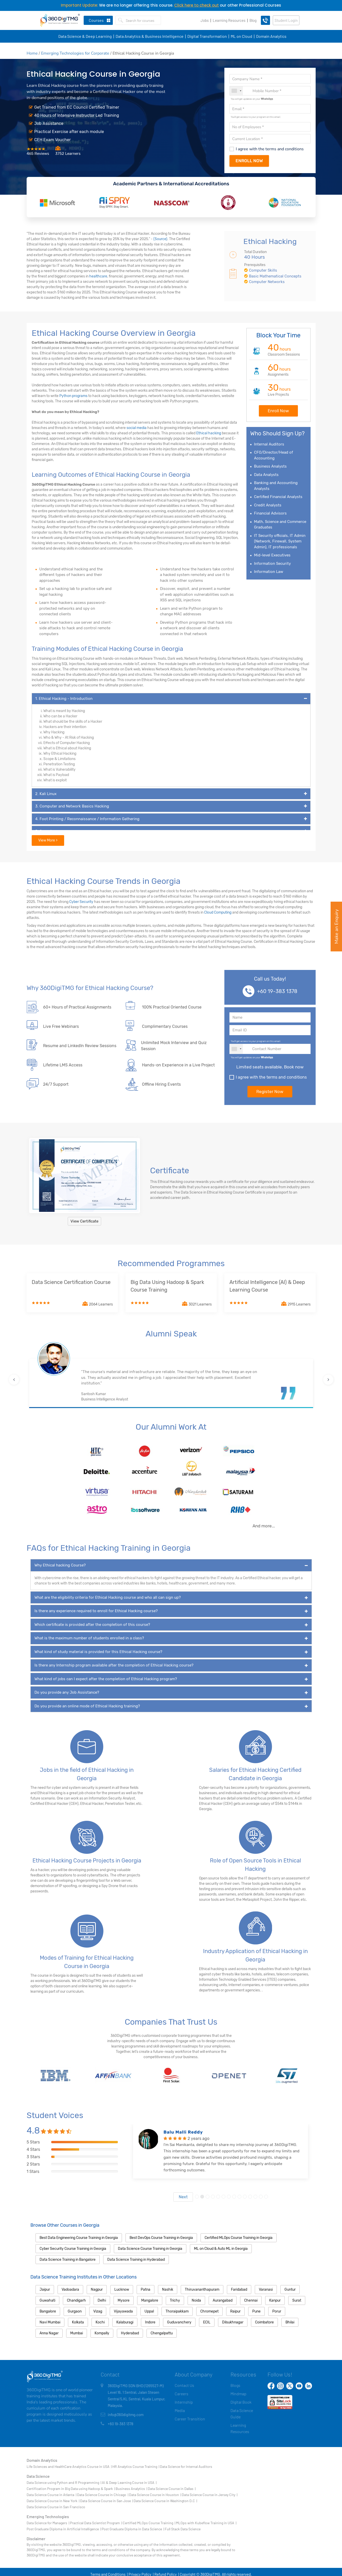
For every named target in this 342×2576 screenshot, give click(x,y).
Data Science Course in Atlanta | (51, 2494)
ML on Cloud (241, 36)
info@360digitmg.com (125, 2414)
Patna (145, 2289)
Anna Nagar (49, 2333)
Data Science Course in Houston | (155, 2494)
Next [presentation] (183, 2196)
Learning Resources (229, 20)
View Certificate (84, 1221)
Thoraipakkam (177, 2311)
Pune (256, 2311)
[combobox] (236, 90)
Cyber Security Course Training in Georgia (73, 2249)
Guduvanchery (179, 2322)
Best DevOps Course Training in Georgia (161, 2238)
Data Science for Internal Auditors (186, 2466)
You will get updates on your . (252, 98)
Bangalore (48, 2311)
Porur (276, 2311)
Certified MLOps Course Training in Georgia (239, 2238)
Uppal (149, 2311)
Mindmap (238, 2393)
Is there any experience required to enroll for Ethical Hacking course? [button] (96, 1611)
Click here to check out (196, 5)
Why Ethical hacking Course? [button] (60, 1565)
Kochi (100, 2322)
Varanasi (266, 2289)
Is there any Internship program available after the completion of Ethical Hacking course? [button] (113, 1665)
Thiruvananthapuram (202, 2289)
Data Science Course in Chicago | (102, 2494)
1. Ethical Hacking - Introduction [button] (64, 698)
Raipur (235, 2311)
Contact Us (184, 2385)
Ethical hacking (208, 433)
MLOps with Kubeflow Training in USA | (206, 2523)
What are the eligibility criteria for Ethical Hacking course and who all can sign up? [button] (107, 1597)
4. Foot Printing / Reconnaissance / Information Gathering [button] (87, 819)
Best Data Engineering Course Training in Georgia (79, 2238)
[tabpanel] (220, 2163)
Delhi (102, 2300)
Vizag (97, 2311)
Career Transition (190, 2418)
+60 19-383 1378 (270, 991)
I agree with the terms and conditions (268, 149)
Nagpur (97, 2289)
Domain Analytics (271, 36)
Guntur (290, 2289)
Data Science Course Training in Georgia (150, 2249)
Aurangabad (222, 2300)
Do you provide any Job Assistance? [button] (66, 1692)
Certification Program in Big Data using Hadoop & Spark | (71, 2488)
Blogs (235, 2385)
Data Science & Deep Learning (85, 36)
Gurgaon (75, 2311)
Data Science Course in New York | (53, 2501)
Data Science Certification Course (71, 1282)
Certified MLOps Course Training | (149, 2523)
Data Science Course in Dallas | (171, 2488)
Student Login (286, 20)
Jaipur (45, 2289)
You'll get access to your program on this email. (256, 116)
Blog (253, 20)
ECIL (206, 2322)
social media (137, 428)
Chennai (251, 2300)
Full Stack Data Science (183, 2529)
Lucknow (121, 2289)
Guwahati (47, 2300)
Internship (184, 2402)
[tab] (171, 698)
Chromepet (209, 2311)
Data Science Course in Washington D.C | (165, 2501)
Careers (181, 2393)
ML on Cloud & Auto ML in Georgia (221, 2249)
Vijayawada (123, 2311)
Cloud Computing (218, 912)
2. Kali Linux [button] (46, 793)
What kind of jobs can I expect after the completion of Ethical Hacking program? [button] (105, 1679)
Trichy (175, 2300)
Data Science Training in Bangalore (68, 2259)
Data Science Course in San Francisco (56, 2507)
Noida (196, 2300)
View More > (48, 840)
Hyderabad (130, 2333)
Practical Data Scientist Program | (96, 2523)
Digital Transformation (207, 36)
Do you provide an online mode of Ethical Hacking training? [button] (87, 1706)
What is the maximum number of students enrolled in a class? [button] (89, 1638)
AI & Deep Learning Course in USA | (129, 2482)
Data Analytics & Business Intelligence (150, 36)
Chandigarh (76, 2300)
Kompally (102, 2333)
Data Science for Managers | (48, 2523)
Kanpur (275, 2300)
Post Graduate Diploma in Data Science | (133, 2529)
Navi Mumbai (50, 2322)
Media (180, 2410)
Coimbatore (264, 2322)
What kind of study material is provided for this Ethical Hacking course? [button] (98, 1651)
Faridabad (239, 2289)
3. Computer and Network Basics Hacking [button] (72, 806)
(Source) (160, 239)
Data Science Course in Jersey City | (209, 2494)
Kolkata (78, 2322)
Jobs (205, 20)
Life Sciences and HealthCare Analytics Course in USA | (69, 2466)
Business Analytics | (131, 2488)
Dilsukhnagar (232, 2322)
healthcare (98, 276)
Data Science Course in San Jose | (106, 2501)
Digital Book (240, 2402)
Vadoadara (70, 2289)
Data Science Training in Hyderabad (136, 2259)
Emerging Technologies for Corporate (75, 53)
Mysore (124, 2300)
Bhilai (289, 2322)
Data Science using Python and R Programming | (64, 2482)
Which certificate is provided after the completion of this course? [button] (92, 1624)
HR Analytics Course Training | (135, 2466)
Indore (150, 2322)
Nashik (167, 2289)
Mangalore (149, 2300)
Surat (296, 2300)
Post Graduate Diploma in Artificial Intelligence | (64, 2529)
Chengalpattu (162, 2333)
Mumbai (76, 2333)
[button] (14, 1380)
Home (32, 53)
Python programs (73, 396)
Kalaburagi (124, 2322)
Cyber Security (81, 902)
